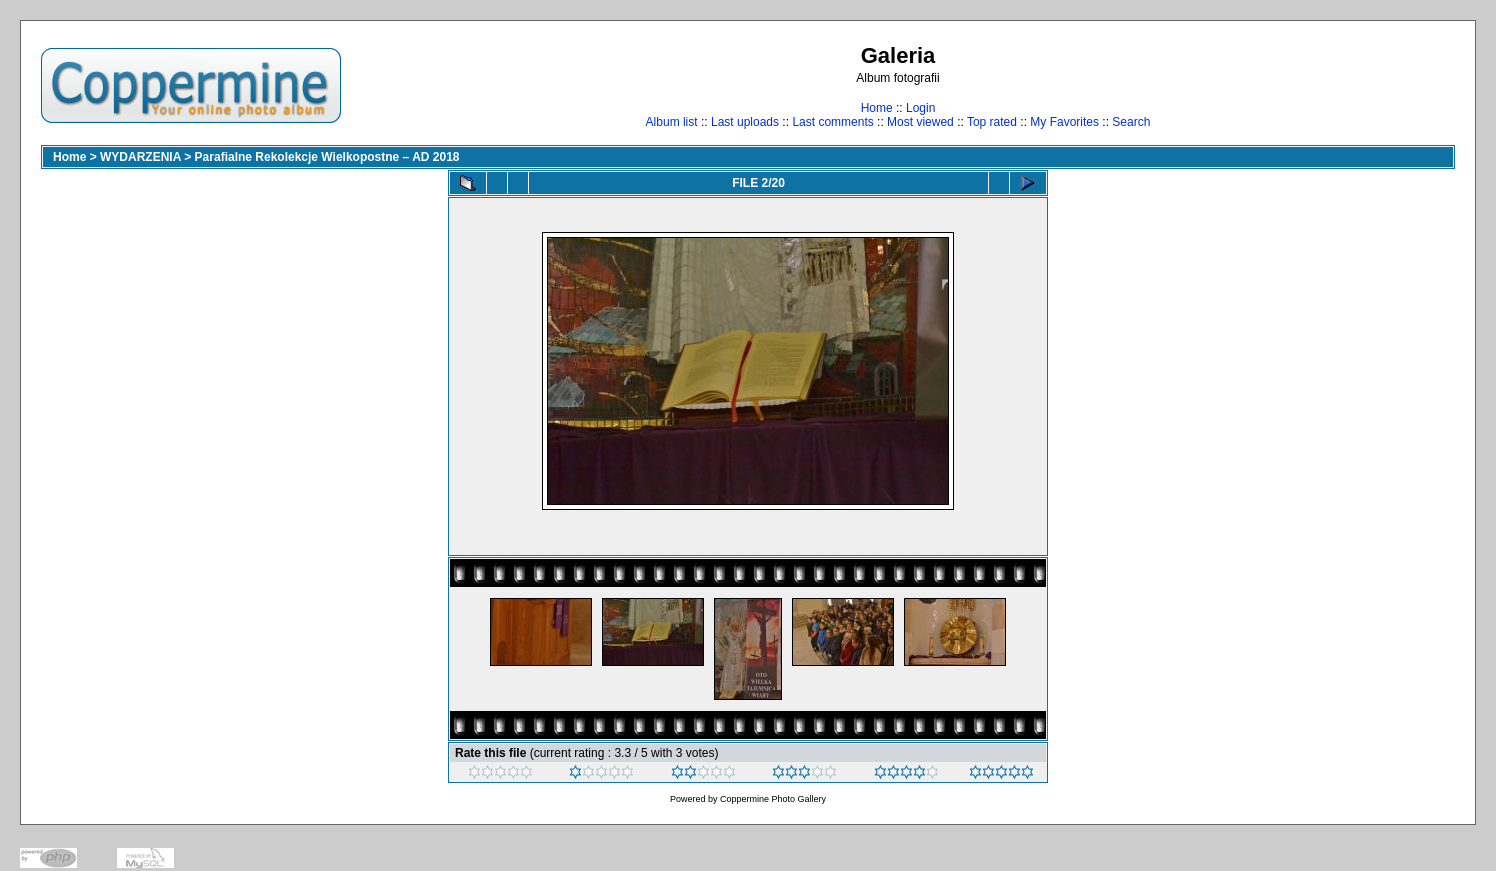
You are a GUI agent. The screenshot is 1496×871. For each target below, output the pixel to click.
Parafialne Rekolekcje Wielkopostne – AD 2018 (327, 157)
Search (1131, 122)
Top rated (992, 122)
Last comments (832, 122)
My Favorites (1064, 122)
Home (877, 108)
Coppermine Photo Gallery (773, 799)
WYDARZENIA (140, 157)
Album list (672, 122)
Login (920, 108)
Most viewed (920, 122)
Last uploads (745, 122)
